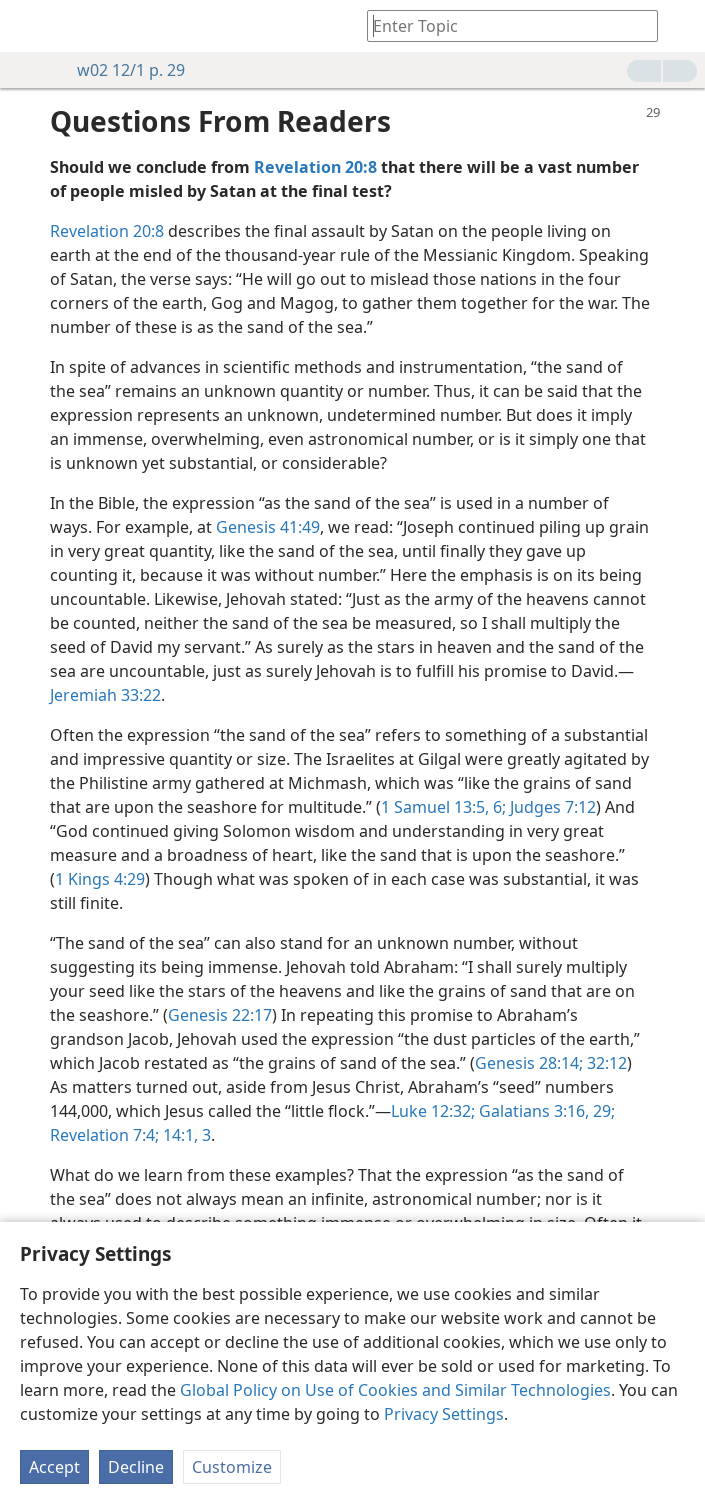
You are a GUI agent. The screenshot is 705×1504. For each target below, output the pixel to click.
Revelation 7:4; (104, 1135)
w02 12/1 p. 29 (121, 70)
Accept (54, 1467)
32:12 (605, 1063)
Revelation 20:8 (107, 231)
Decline (136, 1467)
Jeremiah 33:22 (105, 695)
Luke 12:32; (433, 1111)
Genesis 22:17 (220, 1015)
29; (602, 1111)
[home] (30, 26)
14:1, (178, 1135)
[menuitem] (30, 26)
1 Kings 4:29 (100, 879)
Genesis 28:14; (529, 1063)
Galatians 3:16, (532, 1111)
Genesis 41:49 (268, 527)
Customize (232, 1467)
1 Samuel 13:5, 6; (443, 807)
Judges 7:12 (551, 807)
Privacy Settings (444, 1414)
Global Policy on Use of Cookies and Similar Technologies (395, 1390)
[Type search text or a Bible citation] (503, 25)
